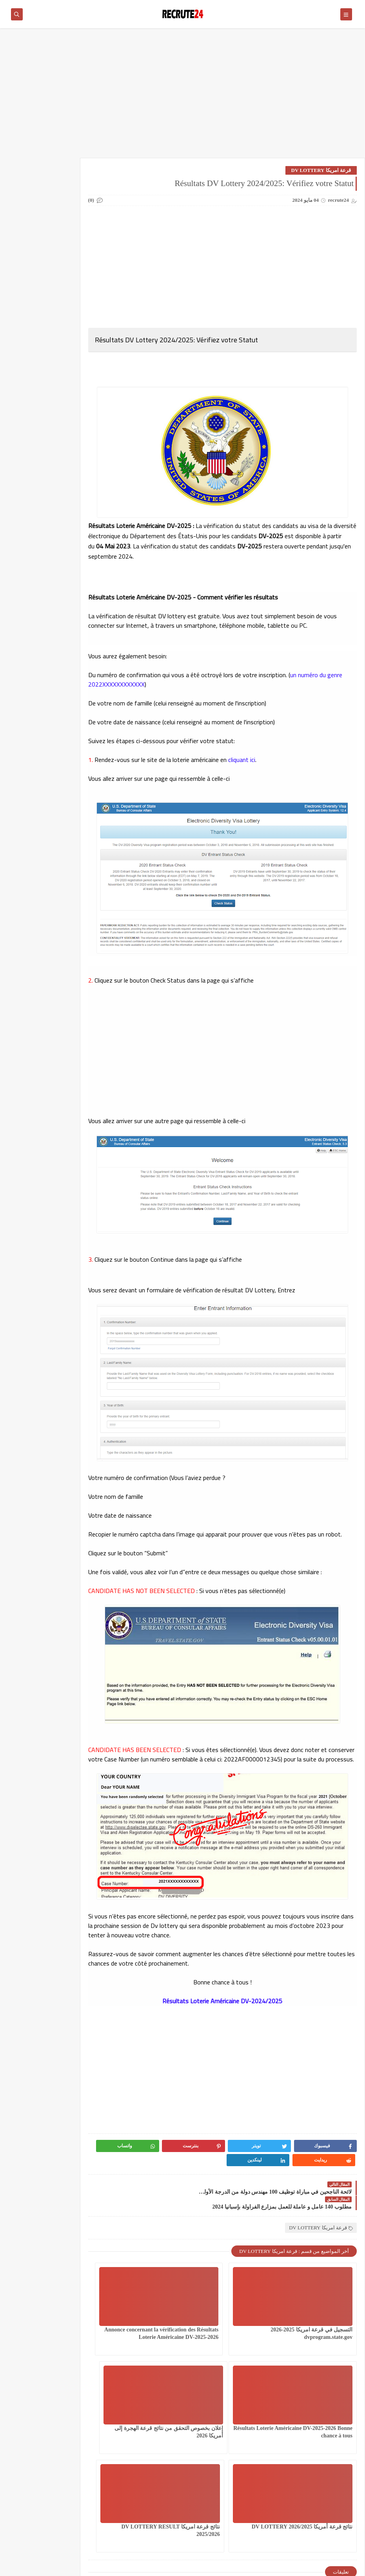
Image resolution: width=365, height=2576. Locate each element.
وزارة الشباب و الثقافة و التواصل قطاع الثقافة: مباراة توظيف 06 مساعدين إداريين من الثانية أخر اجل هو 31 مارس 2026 (31, 913)
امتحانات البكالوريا (27, 244)
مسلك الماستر (70, 401)
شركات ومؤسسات (27, 319)
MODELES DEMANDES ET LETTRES (27, 457)
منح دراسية (70, 423)
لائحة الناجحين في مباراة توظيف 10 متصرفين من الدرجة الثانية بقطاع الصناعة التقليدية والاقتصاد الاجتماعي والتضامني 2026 (32, 874)
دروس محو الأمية (27, 269)
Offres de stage (70, 488)
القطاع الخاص (27, 193)
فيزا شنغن (70, 341)
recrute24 (290, 2566)
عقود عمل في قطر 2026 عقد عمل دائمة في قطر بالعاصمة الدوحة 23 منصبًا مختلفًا (32, 827)
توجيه (70, 266)
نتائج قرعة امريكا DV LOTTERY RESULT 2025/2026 (160, 2407)
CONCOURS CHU (70, 451)
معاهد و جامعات (28, 401)
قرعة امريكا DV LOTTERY (321, 170)
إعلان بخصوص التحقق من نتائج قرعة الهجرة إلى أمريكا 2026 (320, 2407)
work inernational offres (70, 519)
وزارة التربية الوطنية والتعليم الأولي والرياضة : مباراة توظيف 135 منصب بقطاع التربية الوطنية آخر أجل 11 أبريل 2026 (32, 675)
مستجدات (70, 372)
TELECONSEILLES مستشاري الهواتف (25, 491)
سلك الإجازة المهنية (70, 294)
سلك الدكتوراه (27, 294)
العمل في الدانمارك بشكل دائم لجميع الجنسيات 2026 (70, 206)
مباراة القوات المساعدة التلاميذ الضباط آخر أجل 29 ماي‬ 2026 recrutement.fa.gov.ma (29, 787)
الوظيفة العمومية (70, 244)
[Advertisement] (182, 97)
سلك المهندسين (70, 319)
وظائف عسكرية (27, 426)
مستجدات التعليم (27, 375)
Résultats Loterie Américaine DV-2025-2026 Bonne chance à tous (151, 2308)
